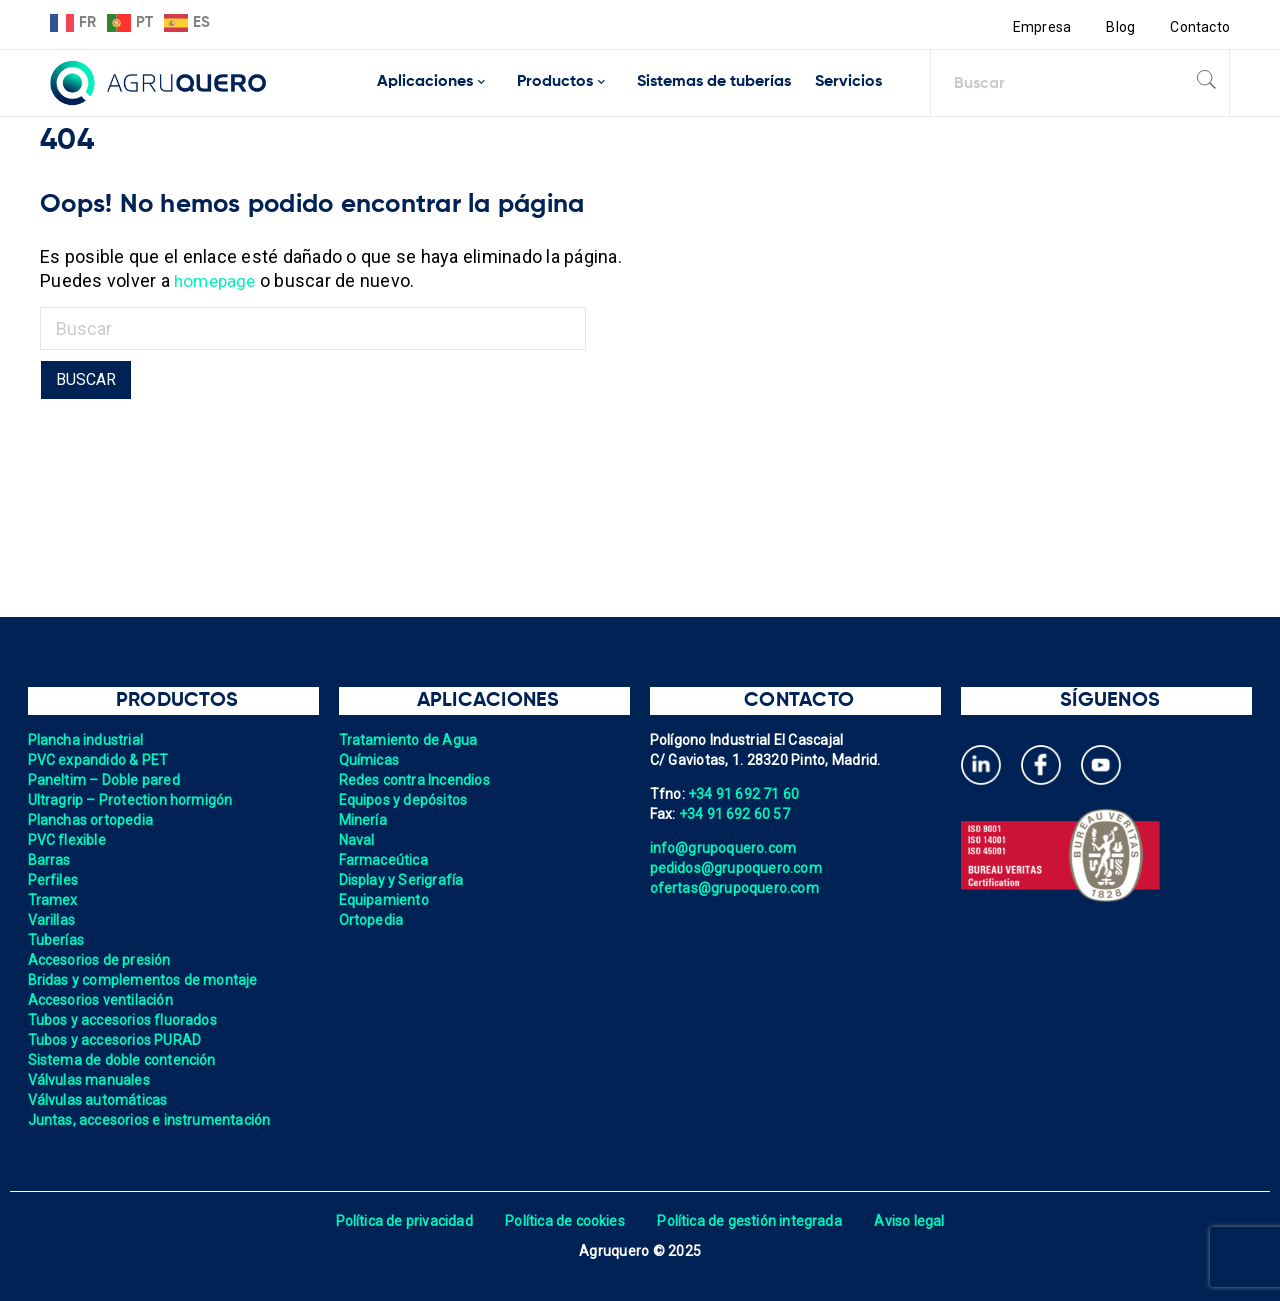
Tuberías (56, 940)
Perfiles (53, 880)
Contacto (1200, 27)
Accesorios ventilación (101, 1000)
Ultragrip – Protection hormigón (131, 800)
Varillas (52, 920)
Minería (363, 820)
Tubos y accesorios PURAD (115, 1040)
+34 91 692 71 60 (744, 794)
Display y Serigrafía (402, 880)
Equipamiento (384, 900)
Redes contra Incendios (415, 780)
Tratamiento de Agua (409, 740)
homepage (217, 280)
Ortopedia (371, 920)
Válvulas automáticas (98, 1100)
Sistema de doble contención (123, 1060)
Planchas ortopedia (91, 820)
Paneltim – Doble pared (105, 780)
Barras (50, 860)
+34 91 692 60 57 (735, 814)
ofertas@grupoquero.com (735, 888)
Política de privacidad (402, 1221)
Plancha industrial (86, 740)
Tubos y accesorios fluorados (123, 1020)
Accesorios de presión (100, 960)
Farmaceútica (384, 860)
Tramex (53, 900)
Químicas (369, 760)
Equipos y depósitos (404, 800)
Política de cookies (564, 1221)
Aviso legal (911, 1221)
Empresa (1041, 27)
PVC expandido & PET (99, 760)
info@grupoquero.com (724, 848)
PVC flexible (67, 840)
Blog (1120, 27)
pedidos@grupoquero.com (737, 868)
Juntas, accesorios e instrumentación (150, 1120)
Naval (357, 840)
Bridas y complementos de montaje (144, 980)
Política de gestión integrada (750, 1221)
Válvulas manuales (89, 1080)
